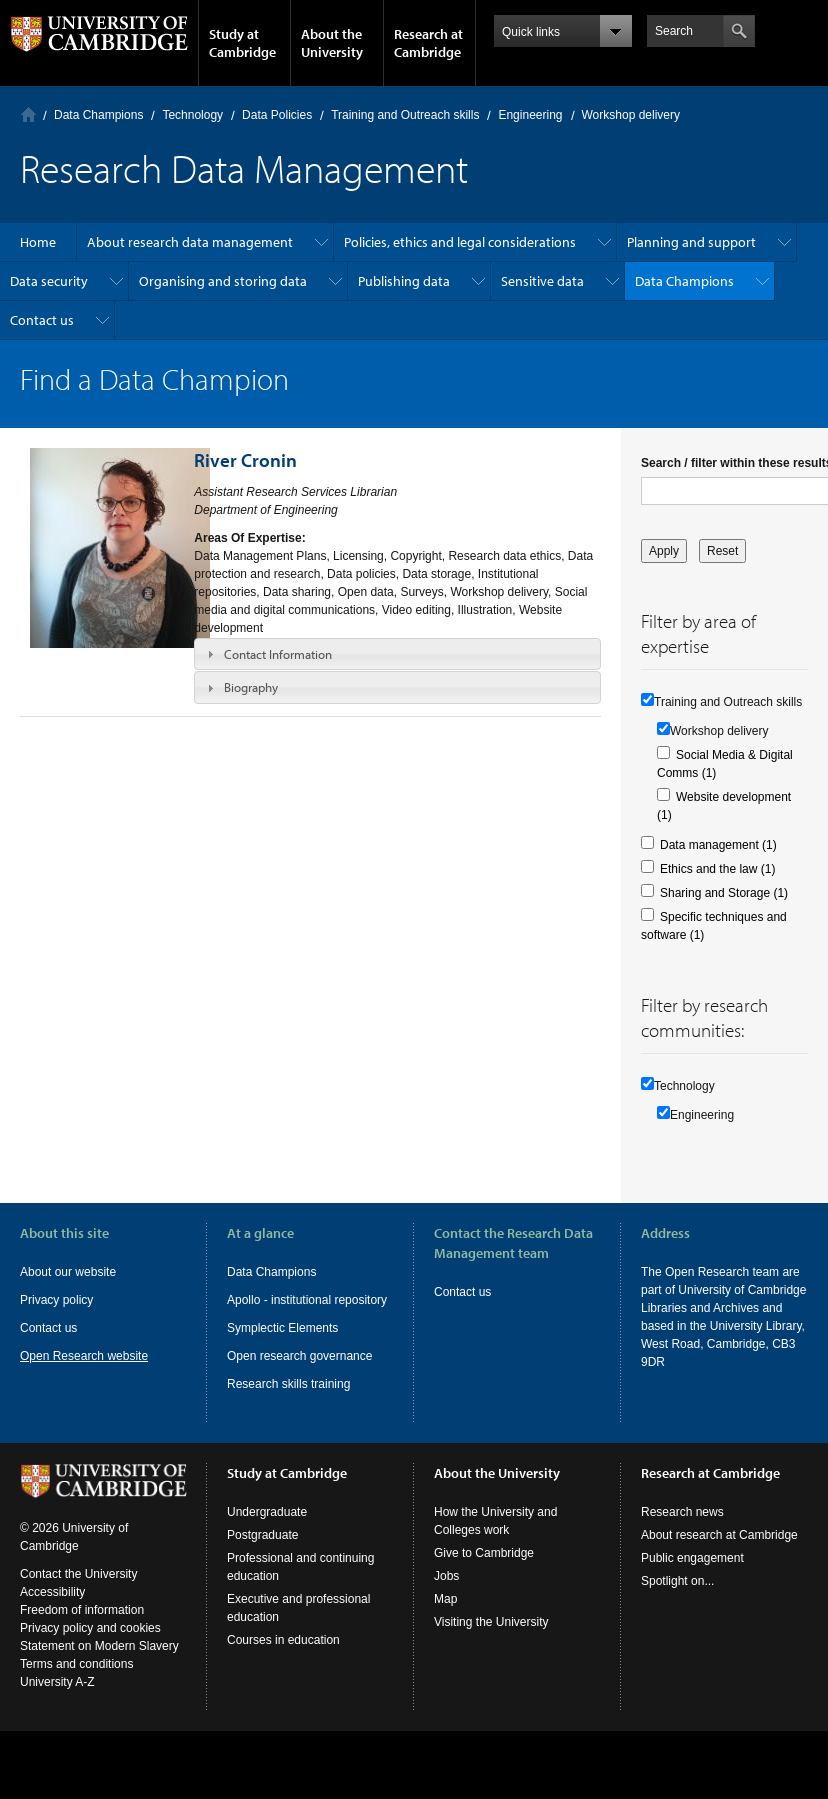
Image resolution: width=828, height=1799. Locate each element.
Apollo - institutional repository (307, 1300)
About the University (332, 43)
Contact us (42, 320)
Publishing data (404, 281)
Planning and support (691, 242)
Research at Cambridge (428, 43)
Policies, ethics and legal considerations (460, 242)
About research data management (190, 242)
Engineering (530, 115)
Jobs (446, 1594)
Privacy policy (56, 1300)
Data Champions (98, 115)
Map (445, 1617)
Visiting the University (491, 1640)
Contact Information (278, 654)
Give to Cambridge (484, 1571)
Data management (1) (718, 845)
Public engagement (692, 1576)
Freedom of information (82, 1628)
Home (28, 114)
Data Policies (277, 115)
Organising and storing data (223, 281)
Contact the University (78, 1592)
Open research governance (299, 1356)
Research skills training (288, 1384)
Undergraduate (267, 1530)
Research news (682, 1530)
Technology (192, 115)
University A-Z (57, 1700)
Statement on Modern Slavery (99, 1664)
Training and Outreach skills (405, 115)
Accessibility (52, 1610)
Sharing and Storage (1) (724, 893)
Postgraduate (262, 1553)
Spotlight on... (677, 1599)
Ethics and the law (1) (717, 869)
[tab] (397, 654)
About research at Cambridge (719, 1553)
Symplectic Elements (282, 1328)
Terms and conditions (76, 1682)
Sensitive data (542, 281)
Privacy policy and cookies (90, 1646)
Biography (251, 687)
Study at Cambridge (242, 43)
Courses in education (283, 1658)
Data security (49, 281)
